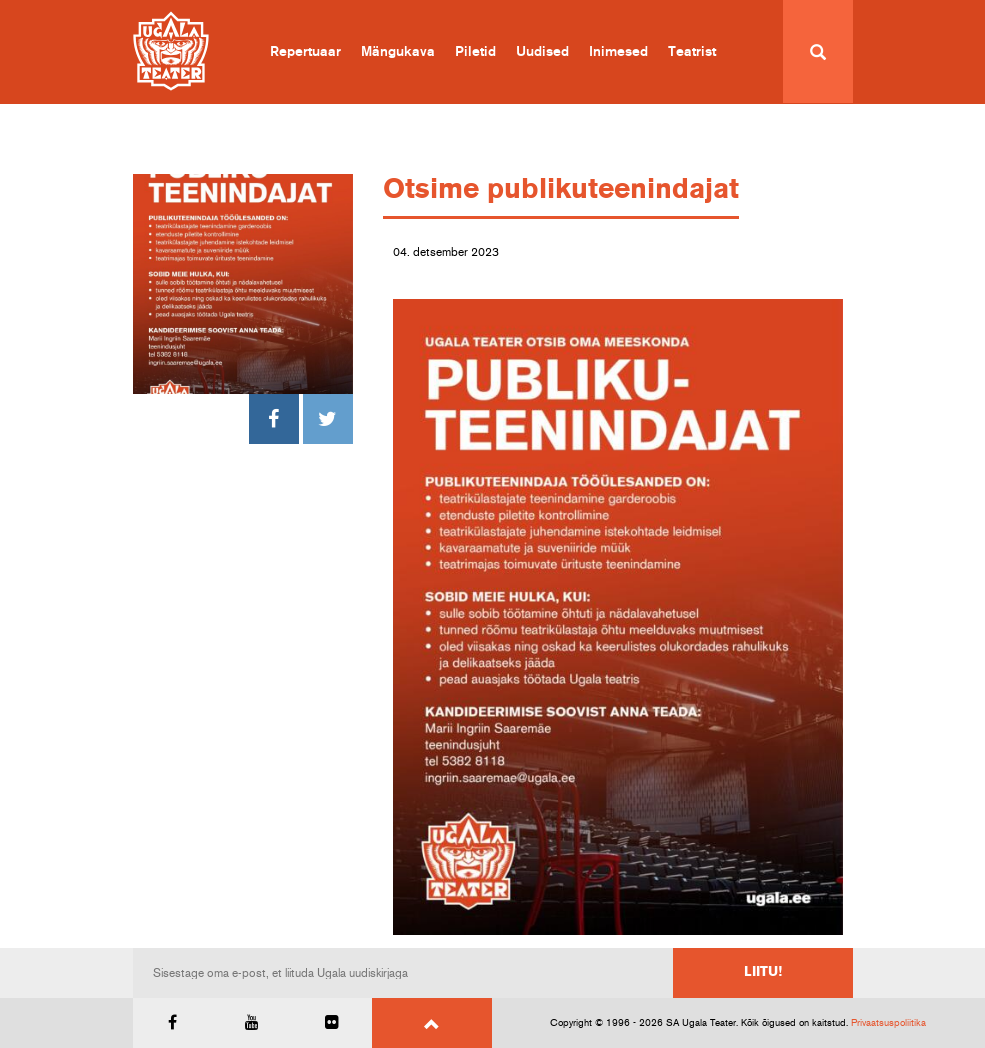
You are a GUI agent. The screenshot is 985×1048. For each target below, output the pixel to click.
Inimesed (618, 52)
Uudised (542, 52)
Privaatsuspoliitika (888, 1023)
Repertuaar (305, 52)
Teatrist (692, 52)
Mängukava (398, 52)
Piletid (475, 52)
